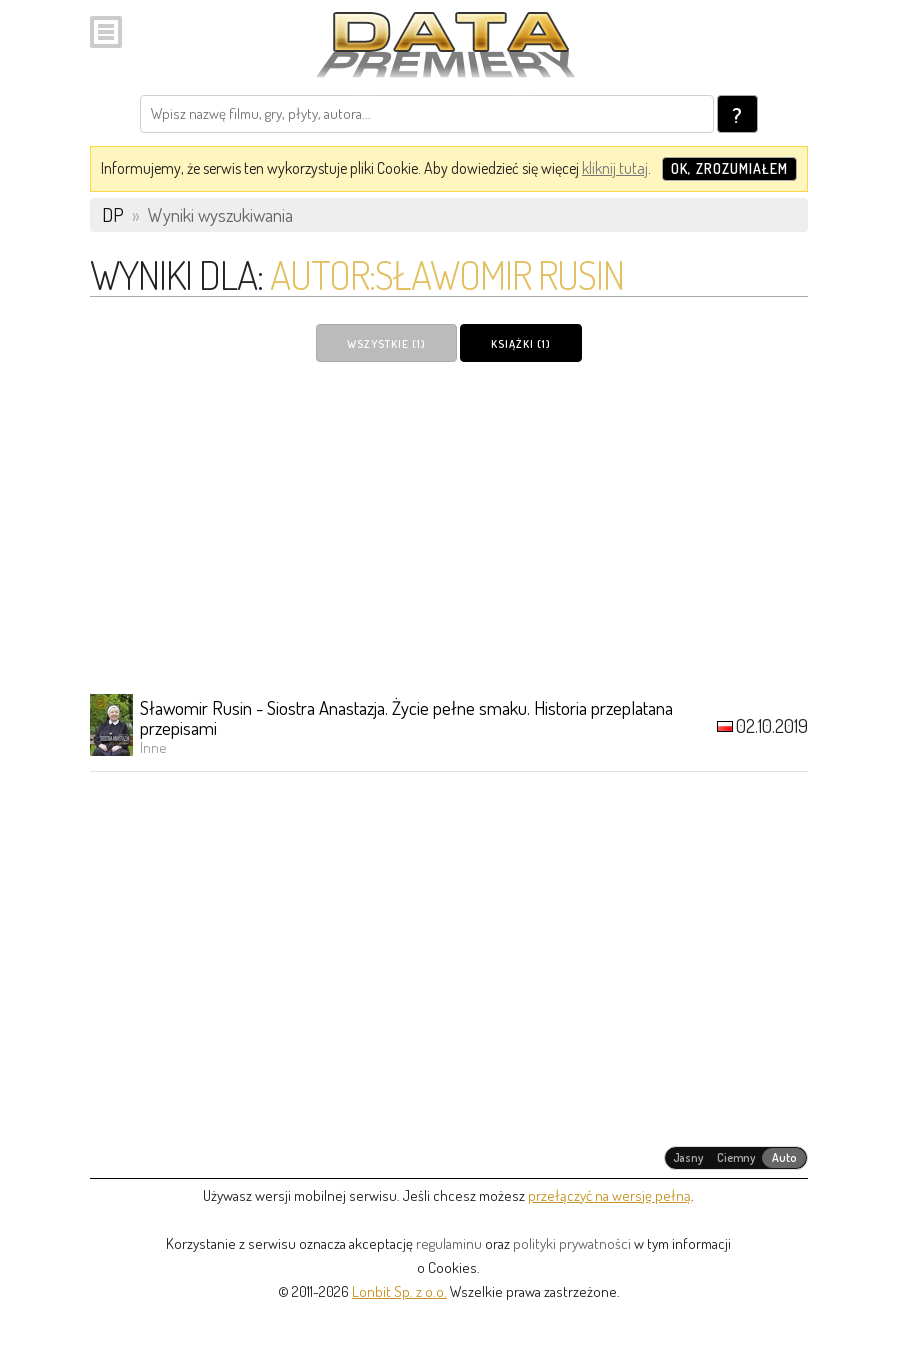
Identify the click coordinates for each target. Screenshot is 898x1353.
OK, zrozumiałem (729, 168)
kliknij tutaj (615, 168)
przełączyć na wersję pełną (609, 1195)
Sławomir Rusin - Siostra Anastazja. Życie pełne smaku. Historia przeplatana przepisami (406, 717)
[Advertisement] (449, 527)
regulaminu (449, 1243)
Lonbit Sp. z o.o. (399, 1291)
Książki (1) (521, 344)
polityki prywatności (572, 1243)
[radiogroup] (736, 1158)
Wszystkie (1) (386, 344)
